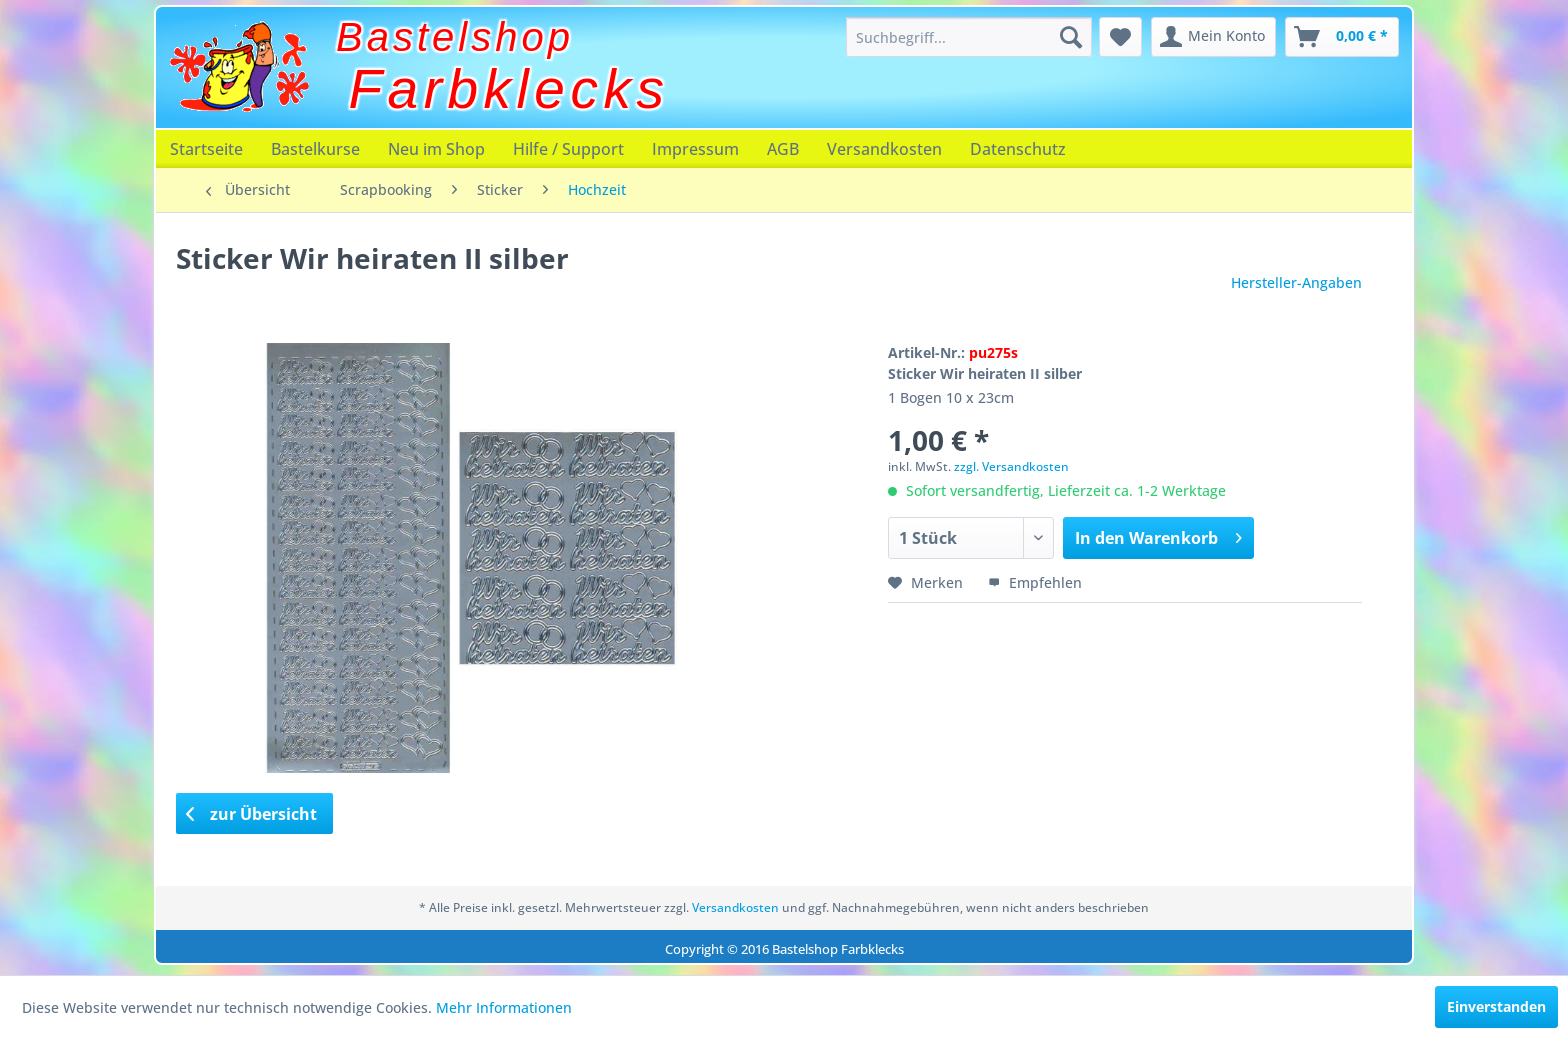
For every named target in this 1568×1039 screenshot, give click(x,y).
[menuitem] (969, 37)
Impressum (695, 149)
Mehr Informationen (504, 1007)
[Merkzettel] (1120, 37)
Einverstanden (1496, 1006)
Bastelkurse (315, 149)
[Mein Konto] (1213, 37)
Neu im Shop (436, 149)
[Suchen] (1071, 37)
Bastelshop (455, 37)
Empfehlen (1035, 582)
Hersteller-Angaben (1296, 282)
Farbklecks (509, 89)
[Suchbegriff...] (969, 37)
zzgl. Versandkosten (1011, 466)
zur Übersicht (252, 814)
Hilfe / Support (568, 149)
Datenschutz (1018, 149)
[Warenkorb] (1342, 37)
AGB (783, 149)
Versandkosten (884, 149)
